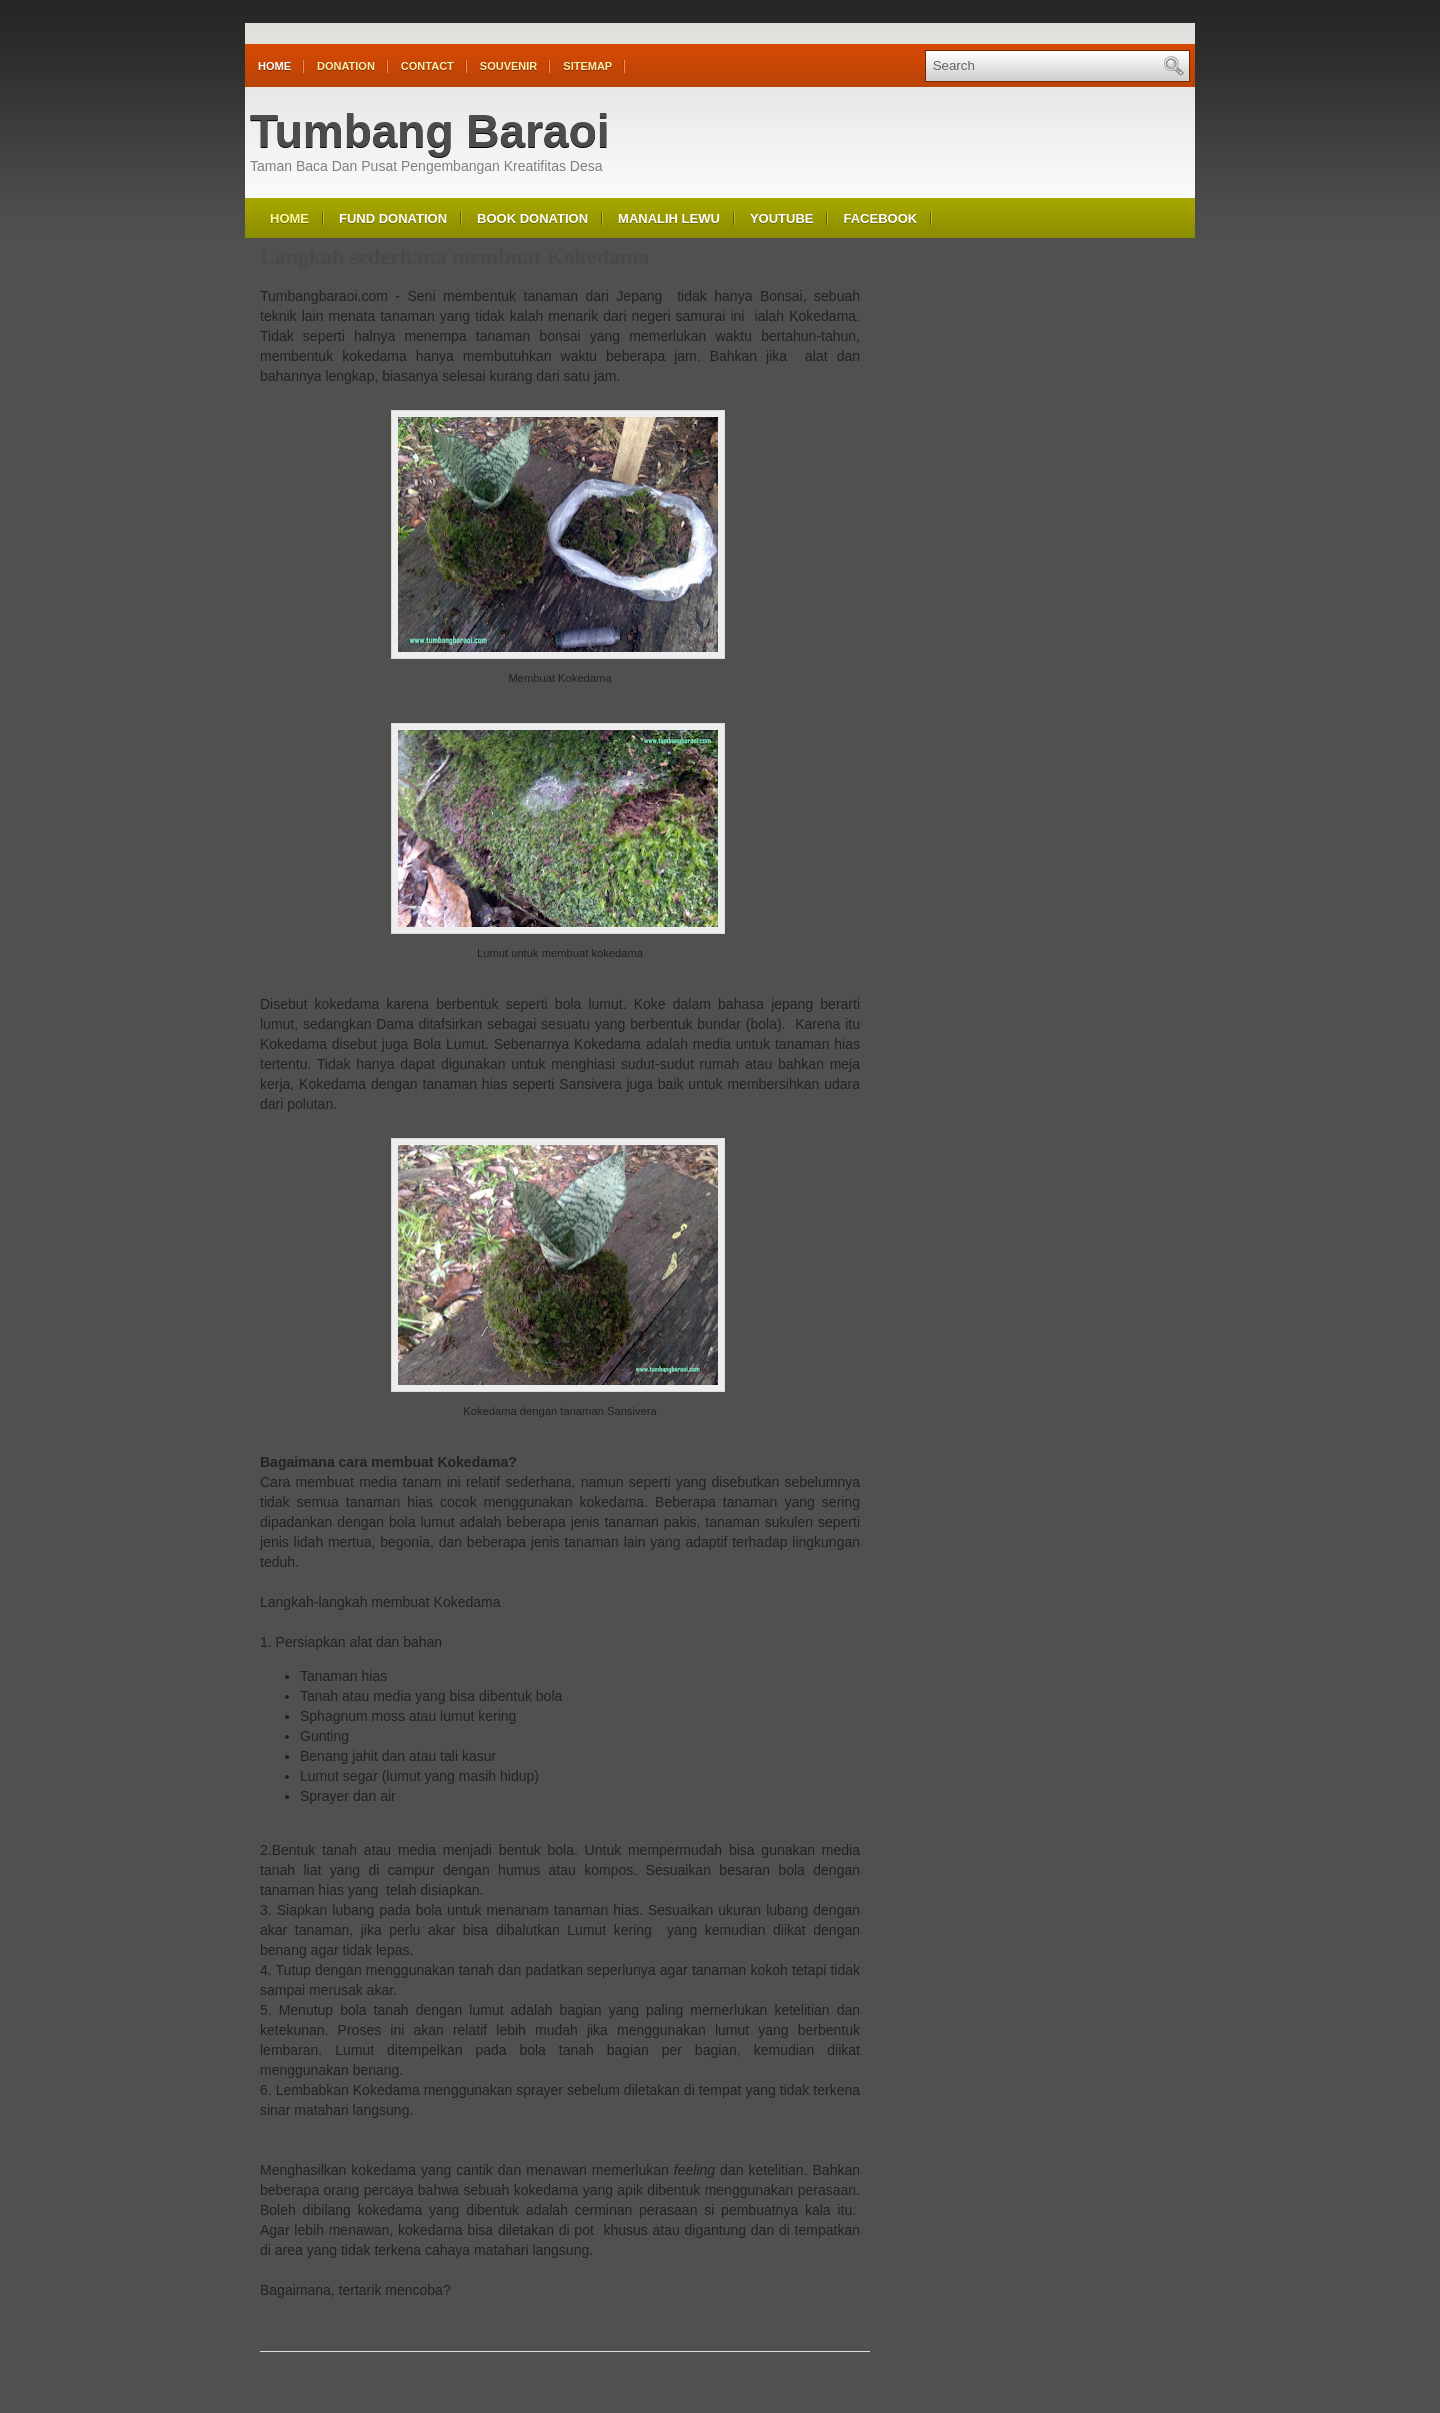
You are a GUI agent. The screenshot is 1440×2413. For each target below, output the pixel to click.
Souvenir (508, 66)
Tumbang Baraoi (430, 131)
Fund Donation (393, 218)
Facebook (880, 218)
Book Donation (532, 218)
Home (274, 66)
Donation (346, 66)
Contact (427, 66)
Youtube (782, 218)
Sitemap (587, 66)
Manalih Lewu (669, 218)
